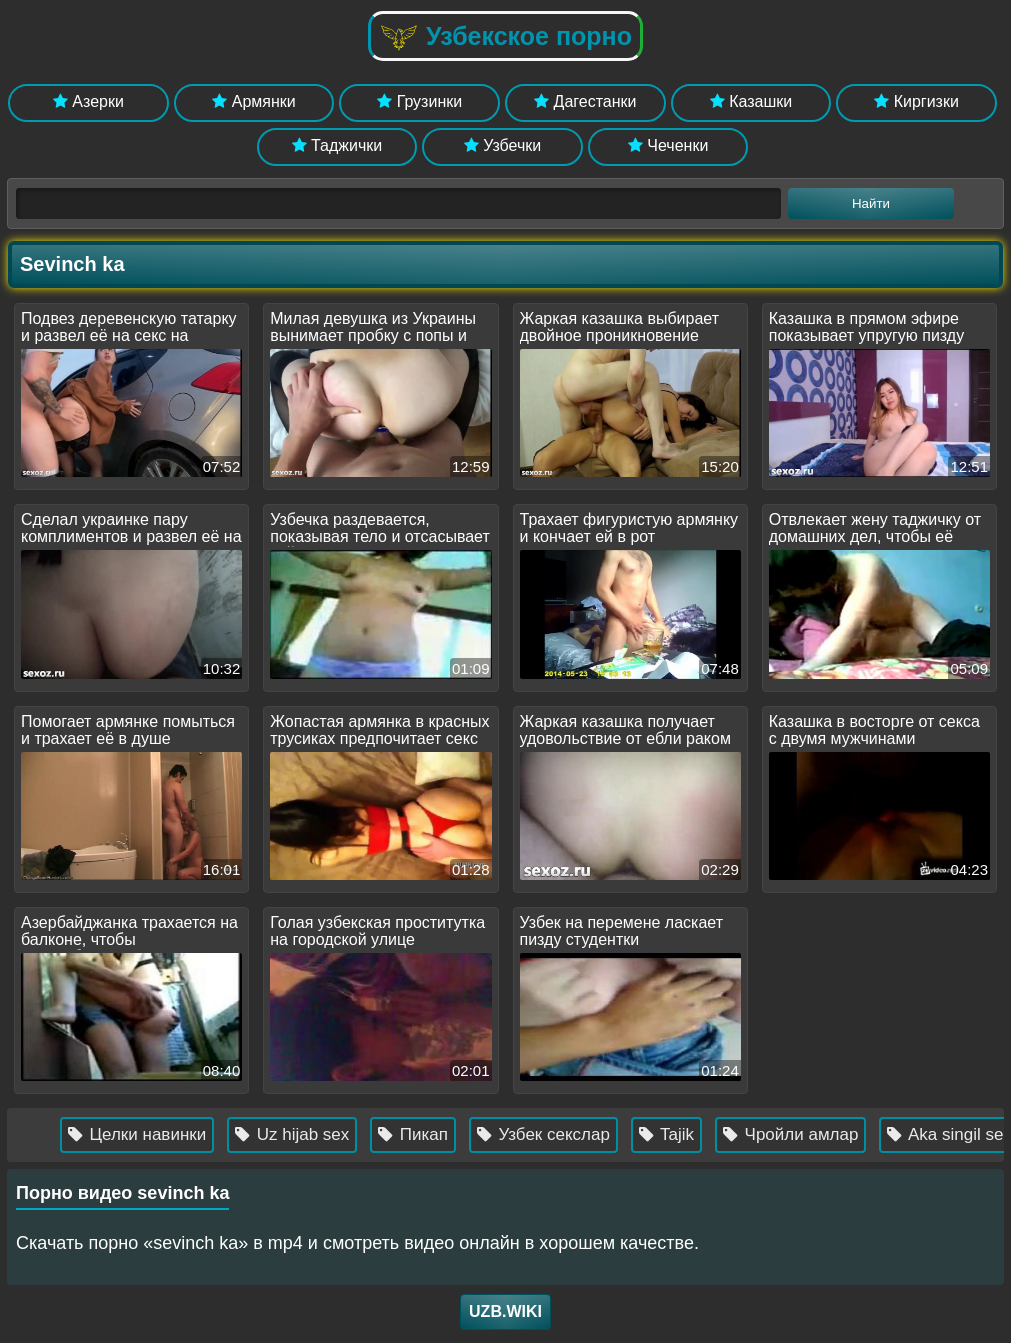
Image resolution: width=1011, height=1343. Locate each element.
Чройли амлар (801, 1134)
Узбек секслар (553, 1134)
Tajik (676, 1134)
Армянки (253, 101)
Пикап (423, 1134)
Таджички (337, 145)
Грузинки (419, 101)
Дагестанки (585, 101)
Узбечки (503, 145)
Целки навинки (147, 1134)
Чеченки (668, 145)
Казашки (751, 101)
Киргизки (916, 101)
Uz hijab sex (302, 1134)
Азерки (88, 101)
